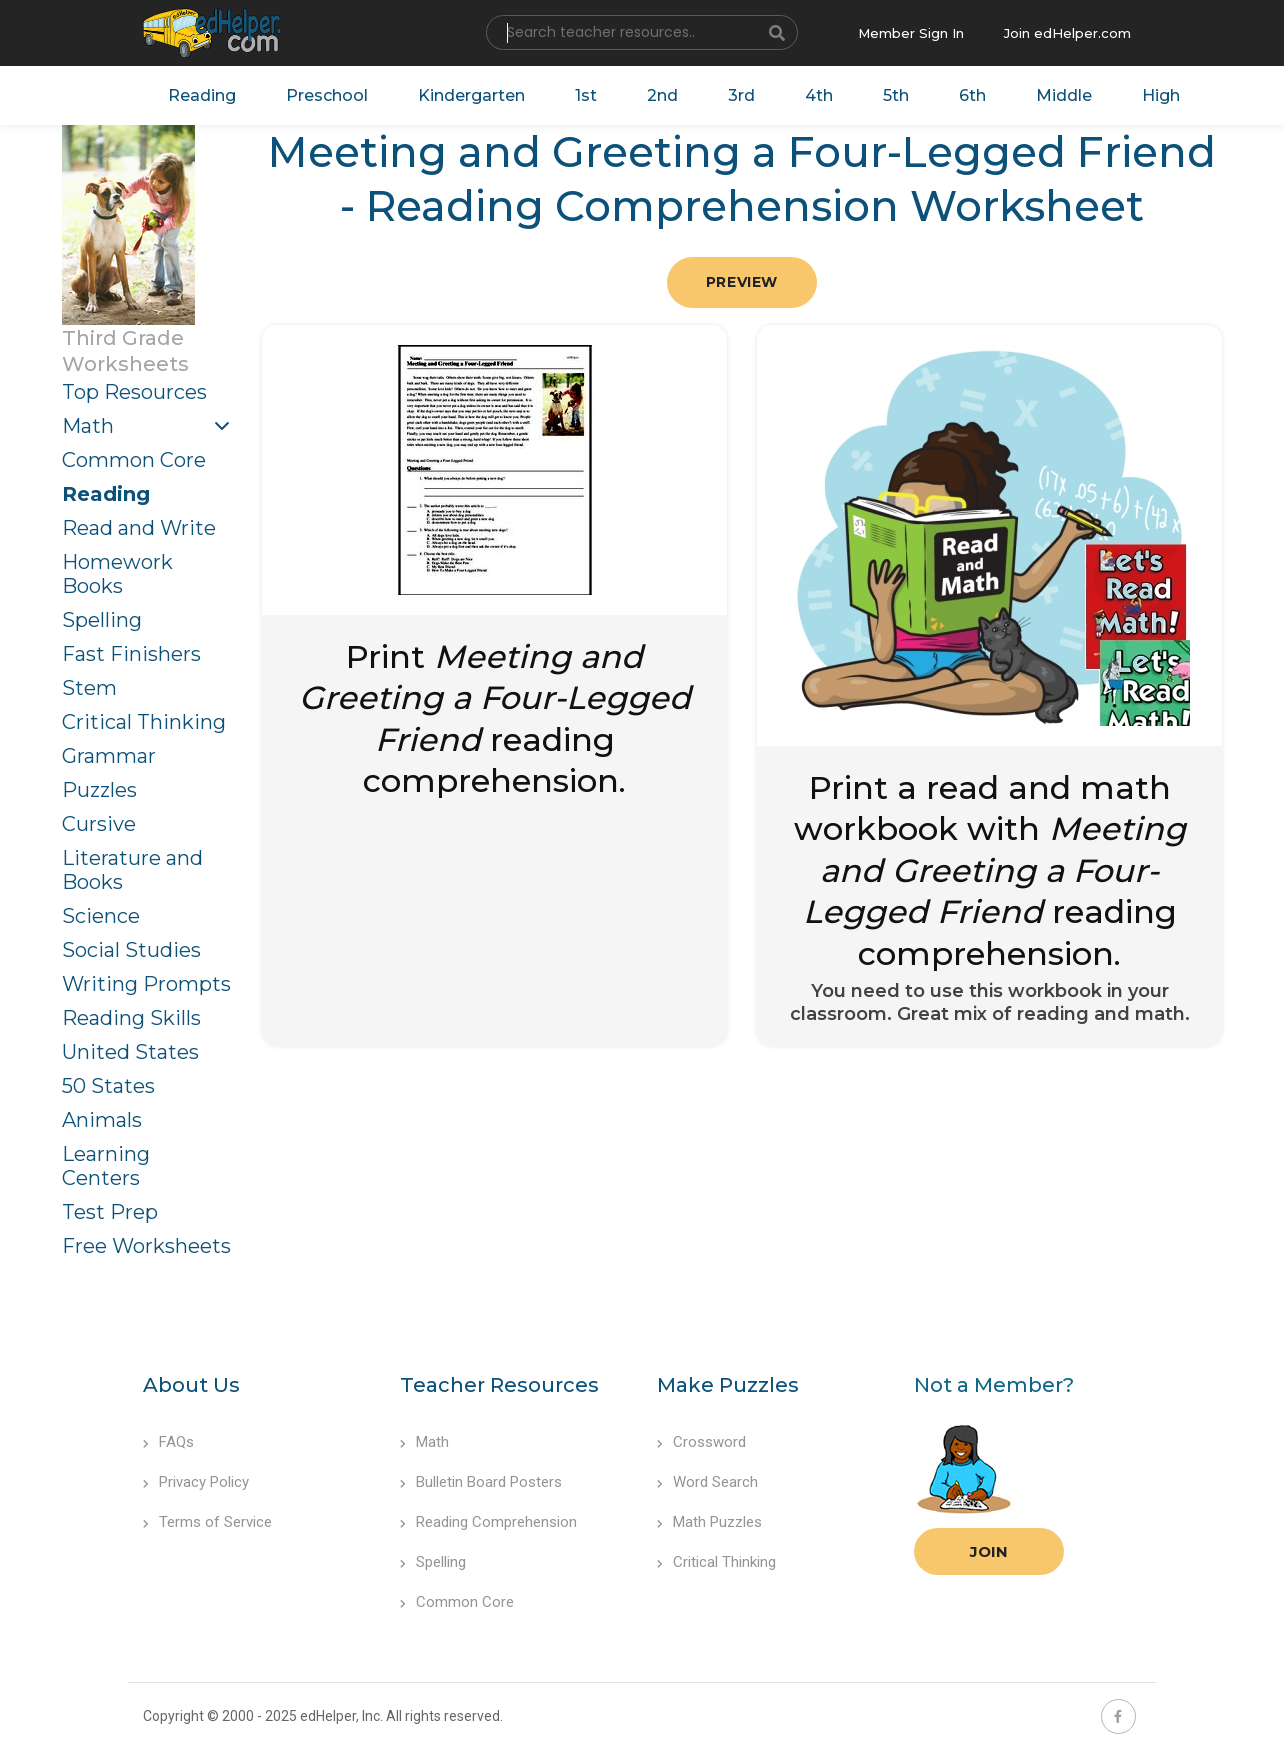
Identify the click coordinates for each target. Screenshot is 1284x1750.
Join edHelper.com (1067, 33)
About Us (191, 1385)
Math (88, 426)
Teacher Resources (499, 1385)
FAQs (168, 1442)
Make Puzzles (728, 1385)
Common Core (134, 460)
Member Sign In (911, 33)
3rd (741, 95)
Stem (89, 688)
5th (896, 95)
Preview (742, 282)
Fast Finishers (131, 654)
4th (819, 95)
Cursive (99, 824)
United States (130, 1052)
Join (989, 1551)
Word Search (707, 1482)
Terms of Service (207, 1522)
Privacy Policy (196, 1482)
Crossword (701, 1442)
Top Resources (134, 392)
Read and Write (139, 528)
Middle (1064, 95)
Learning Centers (106, 1166)
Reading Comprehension (488, 1522)
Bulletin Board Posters (481, 1482)
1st (586, 95)
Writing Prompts (146, 984)
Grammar (109, 756)
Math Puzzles (709, 1522)
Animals (102, 1120)
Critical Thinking (144, 722)
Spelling (102, 620)
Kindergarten (471, 95)
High (1161, 95)
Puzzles (99, 790)
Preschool (327, 95)
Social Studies (131, 950)
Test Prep (110, 1212)
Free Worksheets (146, 1246)
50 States (108, 1086)
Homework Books (117, 574)
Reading (202, 95)
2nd (662, 95)
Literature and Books (132, 870)
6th (972, 95)
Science (101, 916)
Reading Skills (131, 1018)
